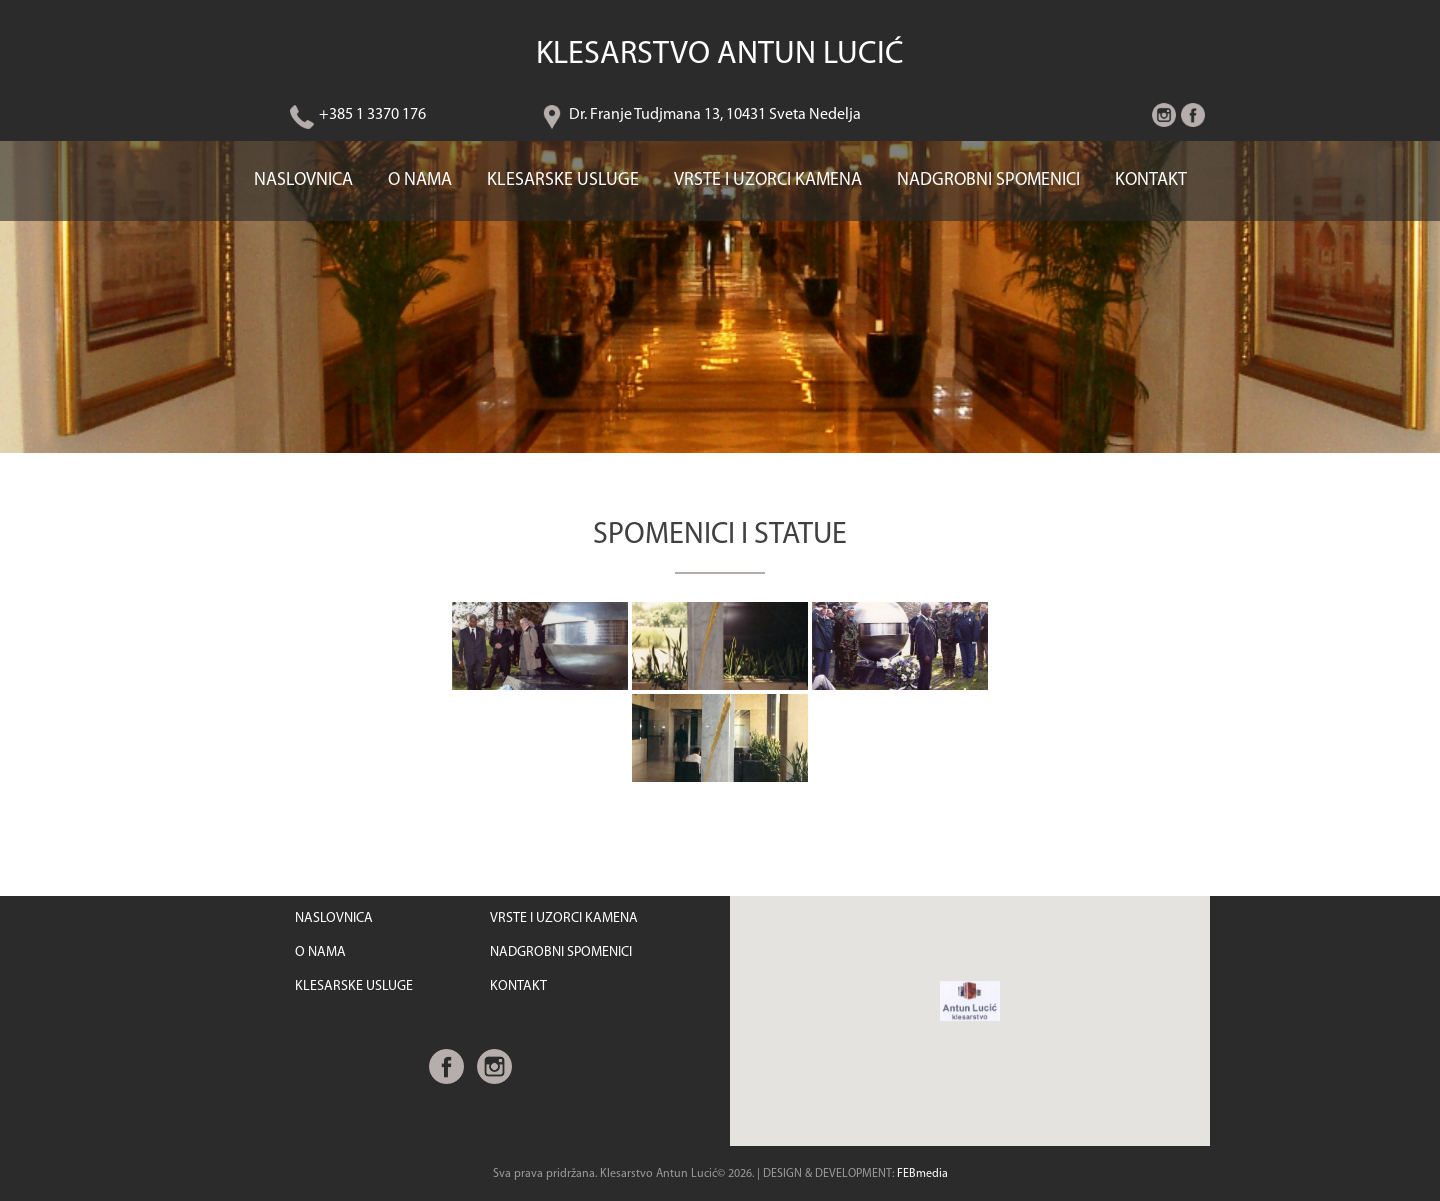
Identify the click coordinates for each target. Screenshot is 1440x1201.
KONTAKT (1151, 180)
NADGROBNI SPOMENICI (988, 180)
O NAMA (420, 180)
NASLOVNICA (303, 180)
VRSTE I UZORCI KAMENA (768, 180)
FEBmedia (922, 1174)
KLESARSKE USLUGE (563, 180)
